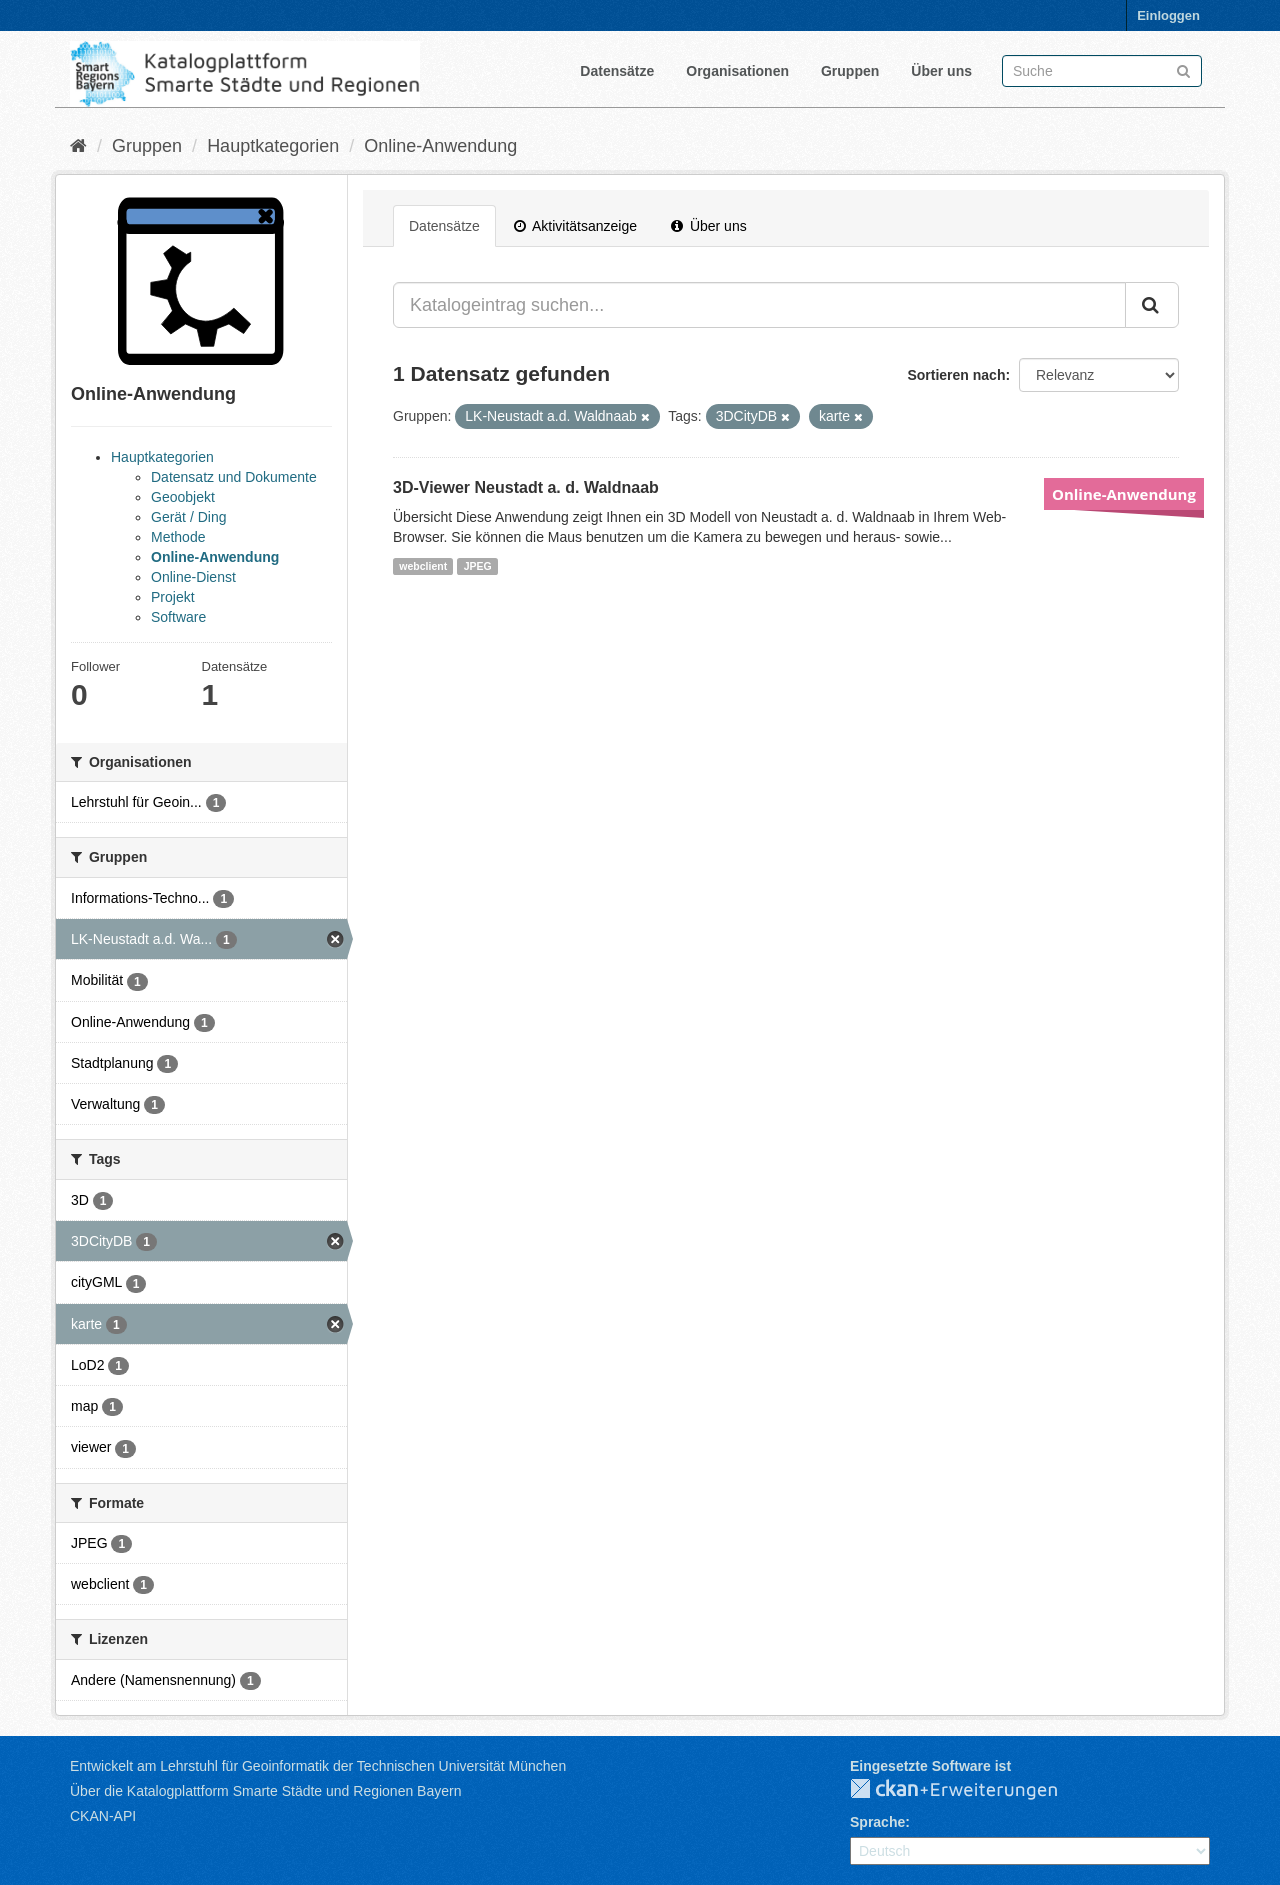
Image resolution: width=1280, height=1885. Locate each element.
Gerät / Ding (188, 517)
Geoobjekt (183, 497)
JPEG (478, 566)
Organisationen (737, 71)
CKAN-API (103, 1816)
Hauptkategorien (273, 146)
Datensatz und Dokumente (234, 477)
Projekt (173, 597)
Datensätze (617, 71)
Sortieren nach (956, 375)
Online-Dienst (193, 577)
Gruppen (850, 71)
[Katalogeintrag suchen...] (759, 305)
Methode (178, 537)
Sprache (877, 1822)
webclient (423, 566)
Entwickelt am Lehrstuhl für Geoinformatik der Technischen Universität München (318, 1766)
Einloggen (1168, 15)
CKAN (970, 1790)
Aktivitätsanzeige (575, 226)
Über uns (941, 71)
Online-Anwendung (440, 146)
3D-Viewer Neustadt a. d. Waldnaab (526, 487)
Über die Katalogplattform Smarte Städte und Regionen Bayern (265, 1791)
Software (178, 617)
